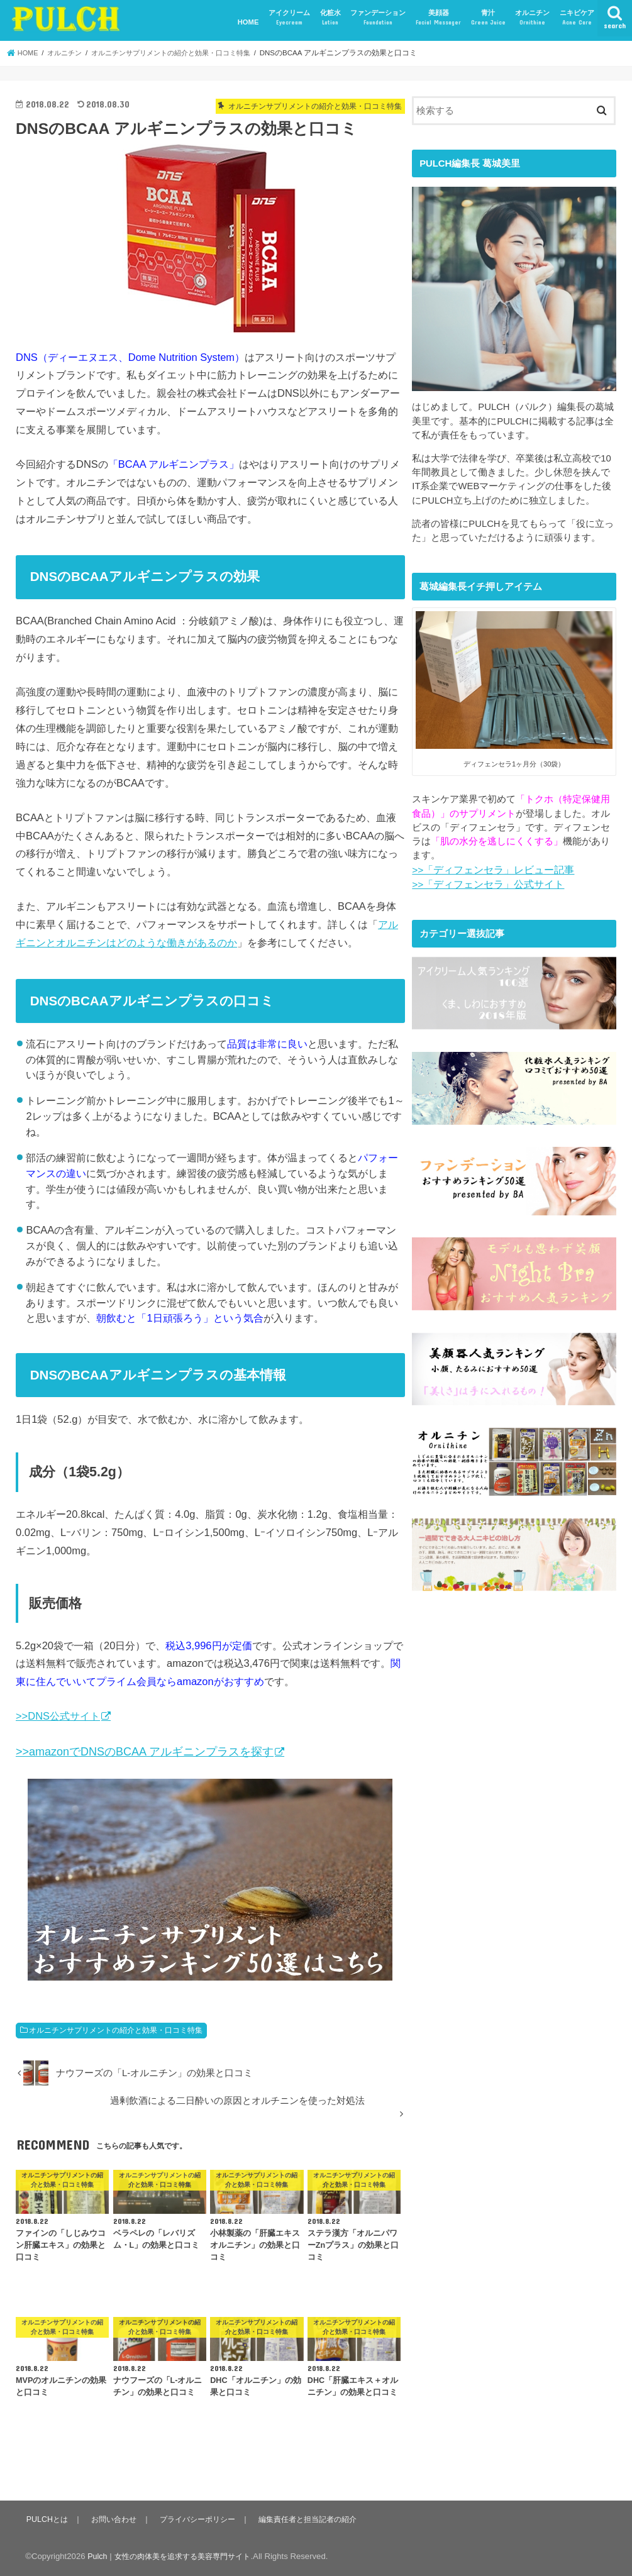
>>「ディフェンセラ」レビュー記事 (488, 870)
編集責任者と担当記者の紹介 (318, 2519)
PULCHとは (47, 2519)
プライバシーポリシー (202, 2519)
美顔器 (438, 18)
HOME (248, 22)
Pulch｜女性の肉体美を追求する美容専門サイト (175, 2556)
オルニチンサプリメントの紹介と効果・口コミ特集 (115, 2030)
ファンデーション (378, 18)
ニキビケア (577, 18)
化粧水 (330, 18)
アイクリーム (289, 18)
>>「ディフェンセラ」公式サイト (483, 883)
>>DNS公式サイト (58, 1716)
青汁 (488, 18)
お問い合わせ (115, 2519)
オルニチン (532, 18)
